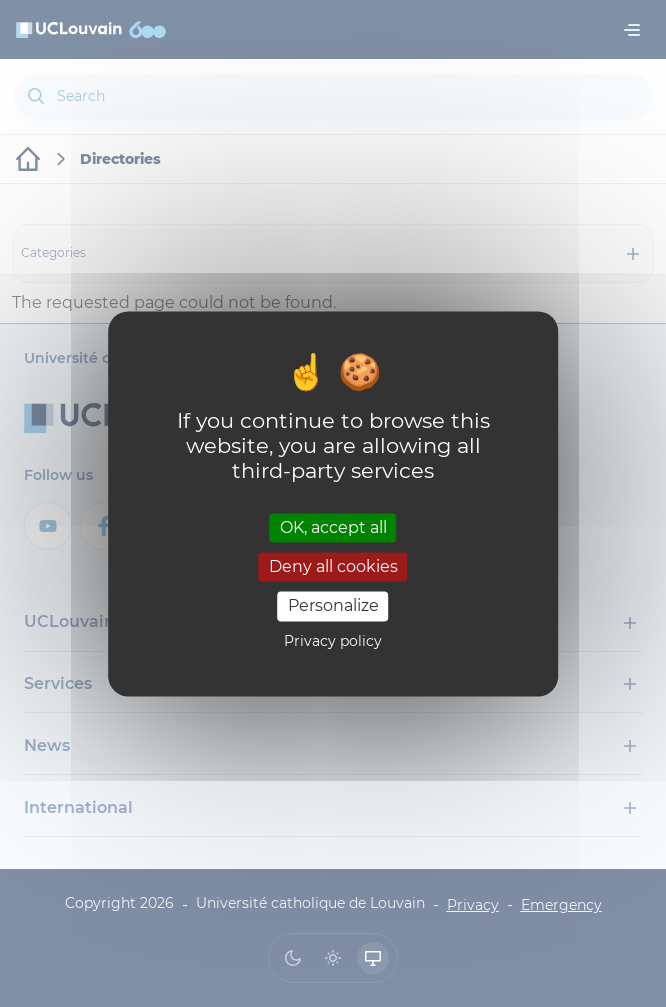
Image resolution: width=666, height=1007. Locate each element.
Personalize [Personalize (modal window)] (333, 606)
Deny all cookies (333, 567)
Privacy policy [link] (333, 641)
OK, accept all (333, 527)
